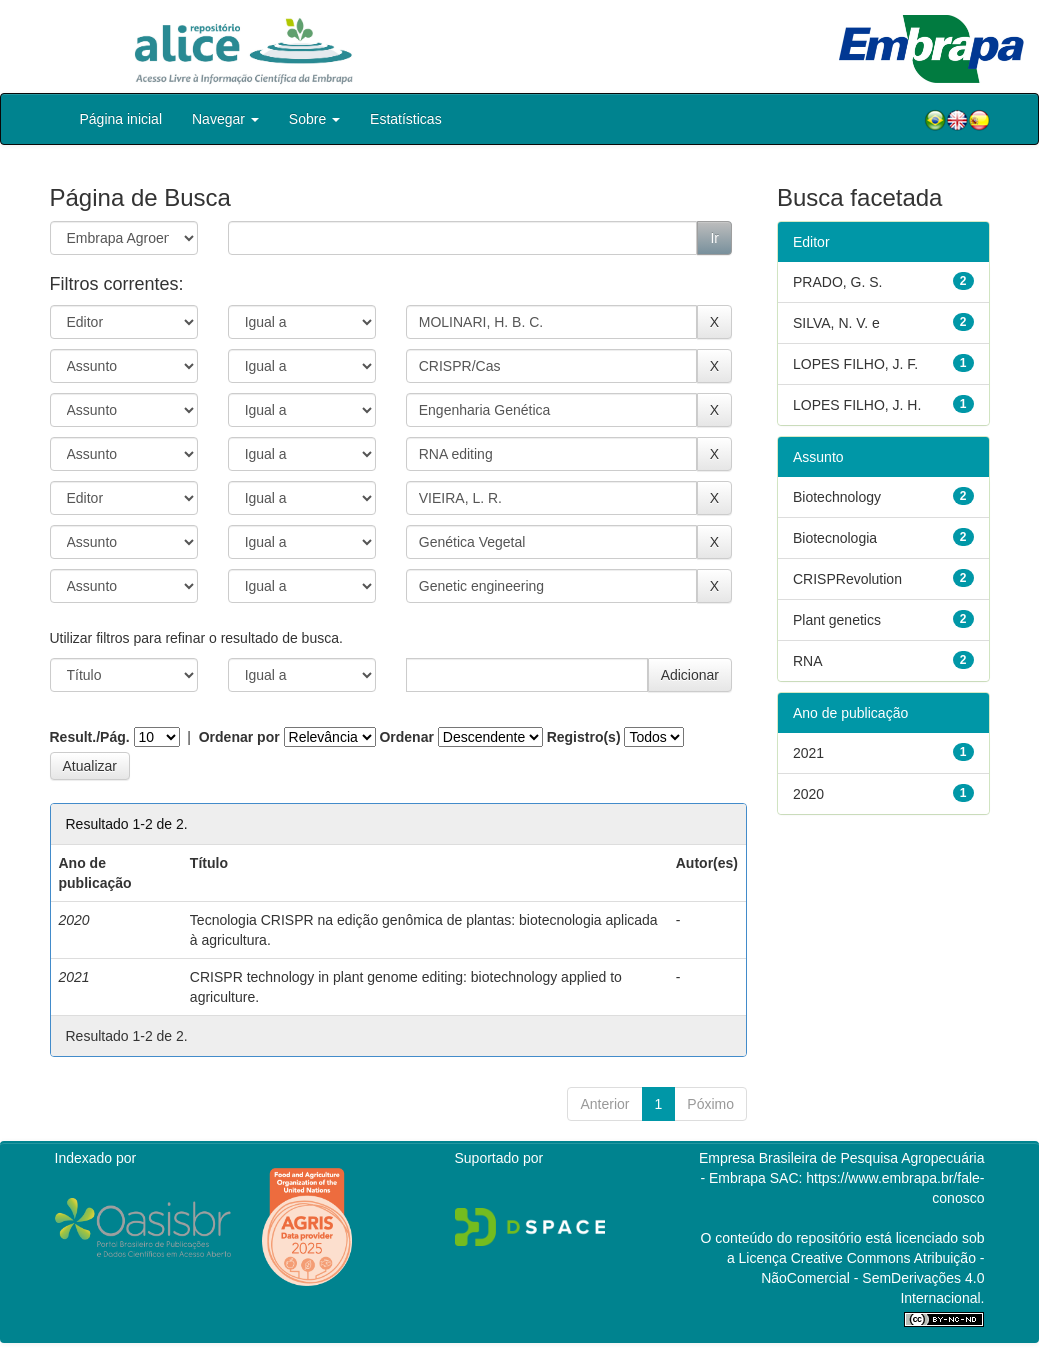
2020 (808, 794)
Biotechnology (837, 497)
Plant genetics (837, 620)
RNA (808, 661)
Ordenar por (239, 737)
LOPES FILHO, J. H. (857, 405)
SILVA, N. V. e (836, 323)
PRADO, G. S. (837, 282)
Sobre (314, 119)
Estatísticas (406, 119)
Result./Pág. (90, 737)
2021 (808, 753)
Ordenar (406, 737)
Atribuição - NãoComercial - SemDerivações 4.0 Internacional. (872, 1278)
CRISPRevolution (847, 579)
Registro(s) (584, 737)
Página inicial (121, 119)
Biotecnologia (835, 538)
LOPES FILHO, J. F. (855, 364)
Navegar (225, 119)
